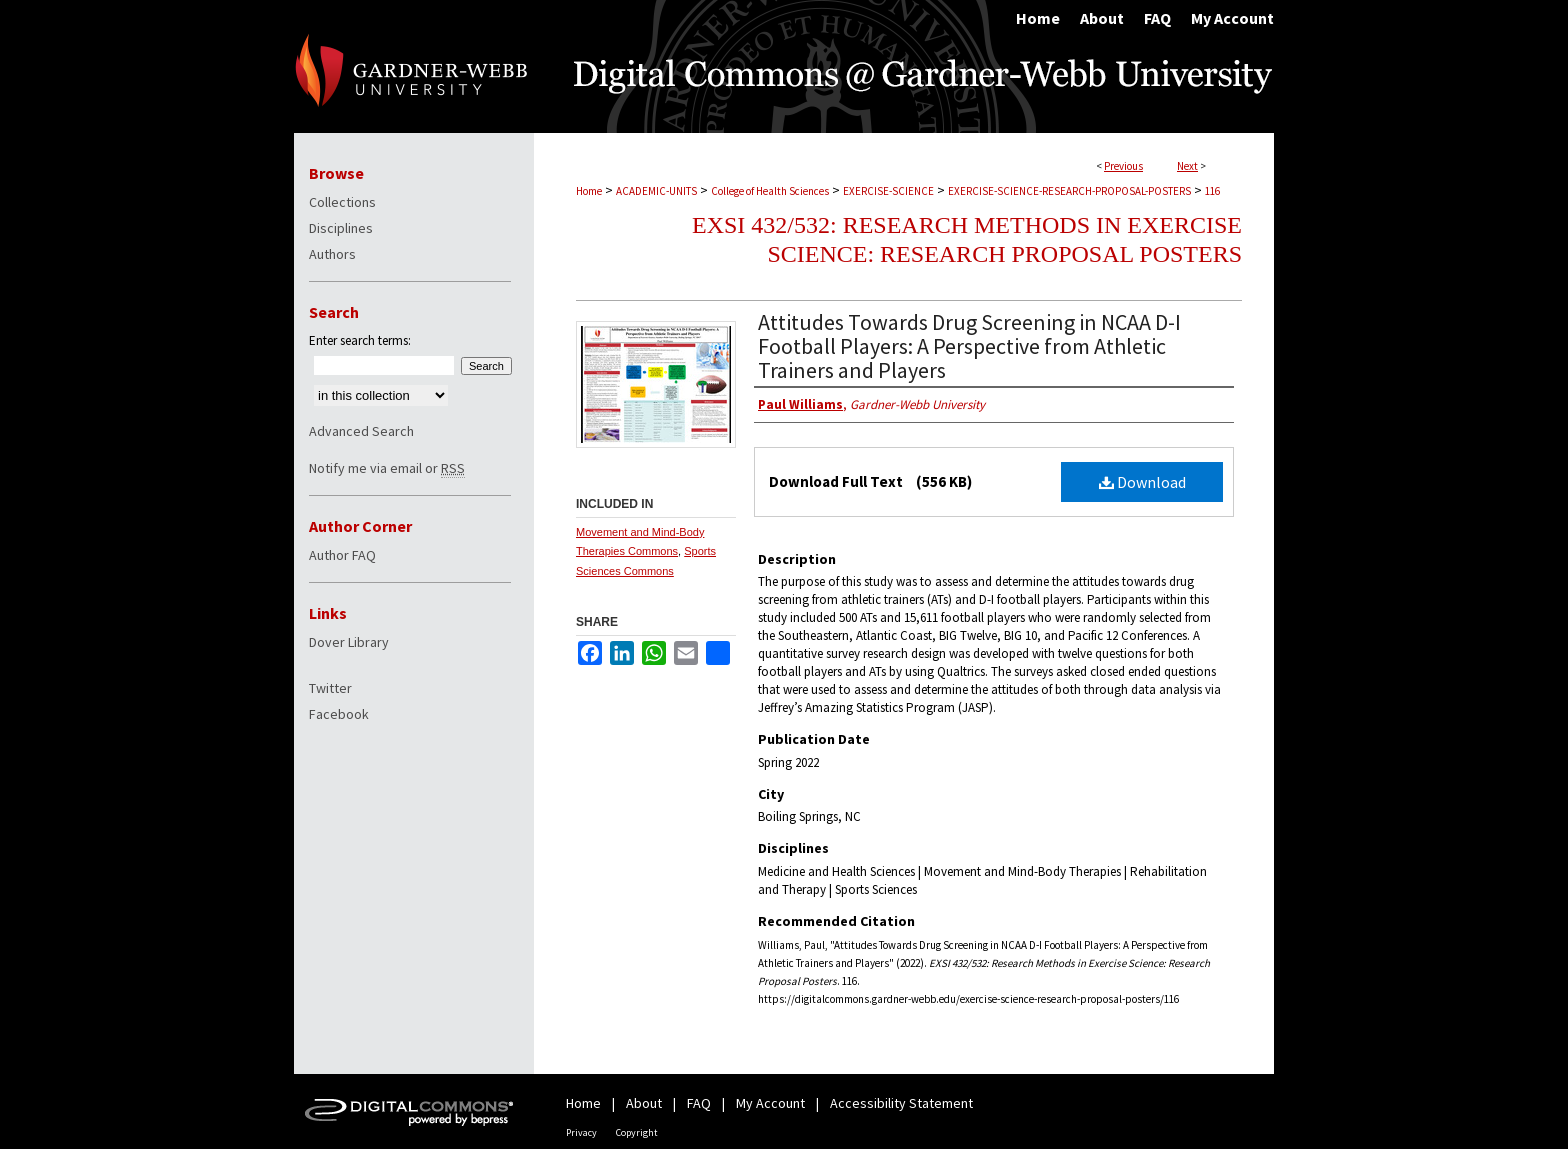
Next (1187, 166)
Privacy (581, 1132)
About (644, 1103)
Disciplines (341, 228)
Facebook (339, 714)
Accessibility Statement (901, 1103)
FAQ (699, 1103)
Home (589, 191)
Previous (1123, 166)
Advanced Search (361, 431)
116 (1212, 191)
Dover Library (349, 642)
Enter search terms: (360, 340)
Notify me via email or (387, 468)
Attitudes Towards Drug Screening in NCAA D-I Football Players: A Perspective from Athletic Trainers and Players (969, 346)
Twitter (330, 688)
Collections (342, 202)
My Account (770, 1103)
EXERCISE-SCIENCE (888, 191)
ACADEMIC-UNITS (656, 191)
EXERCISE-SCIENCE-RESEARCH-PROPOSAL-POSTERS (1069, 191)
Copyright (637, 1132)
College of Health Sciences (770, 191)
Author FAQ (342, 555)
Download (1142, 482)
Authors (332, 254)
